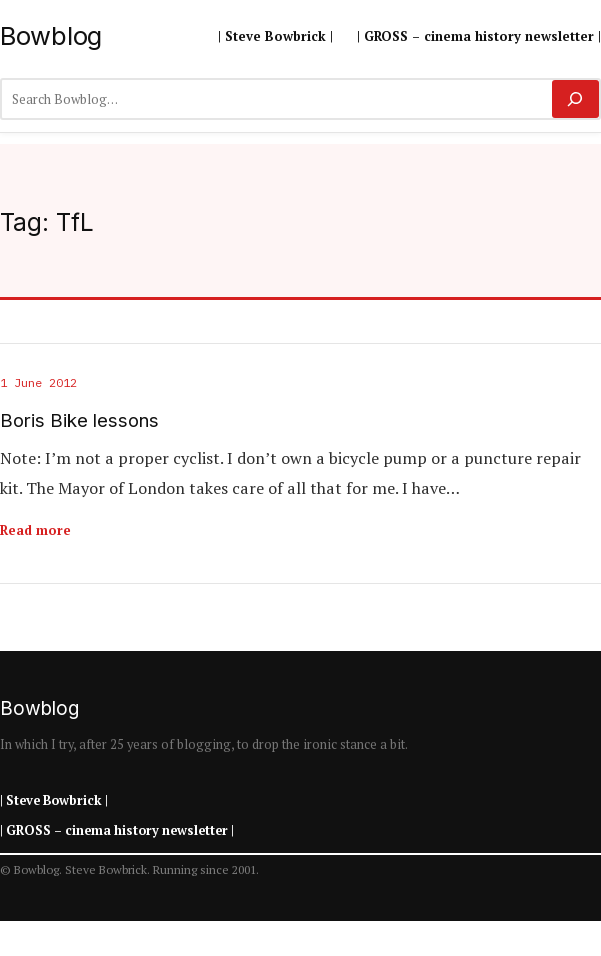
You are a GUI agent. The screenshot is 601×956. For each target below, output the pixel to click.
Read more (35, 530)
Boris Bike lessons (79, 421)
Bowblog (51, 35)
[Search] (575, 99)
